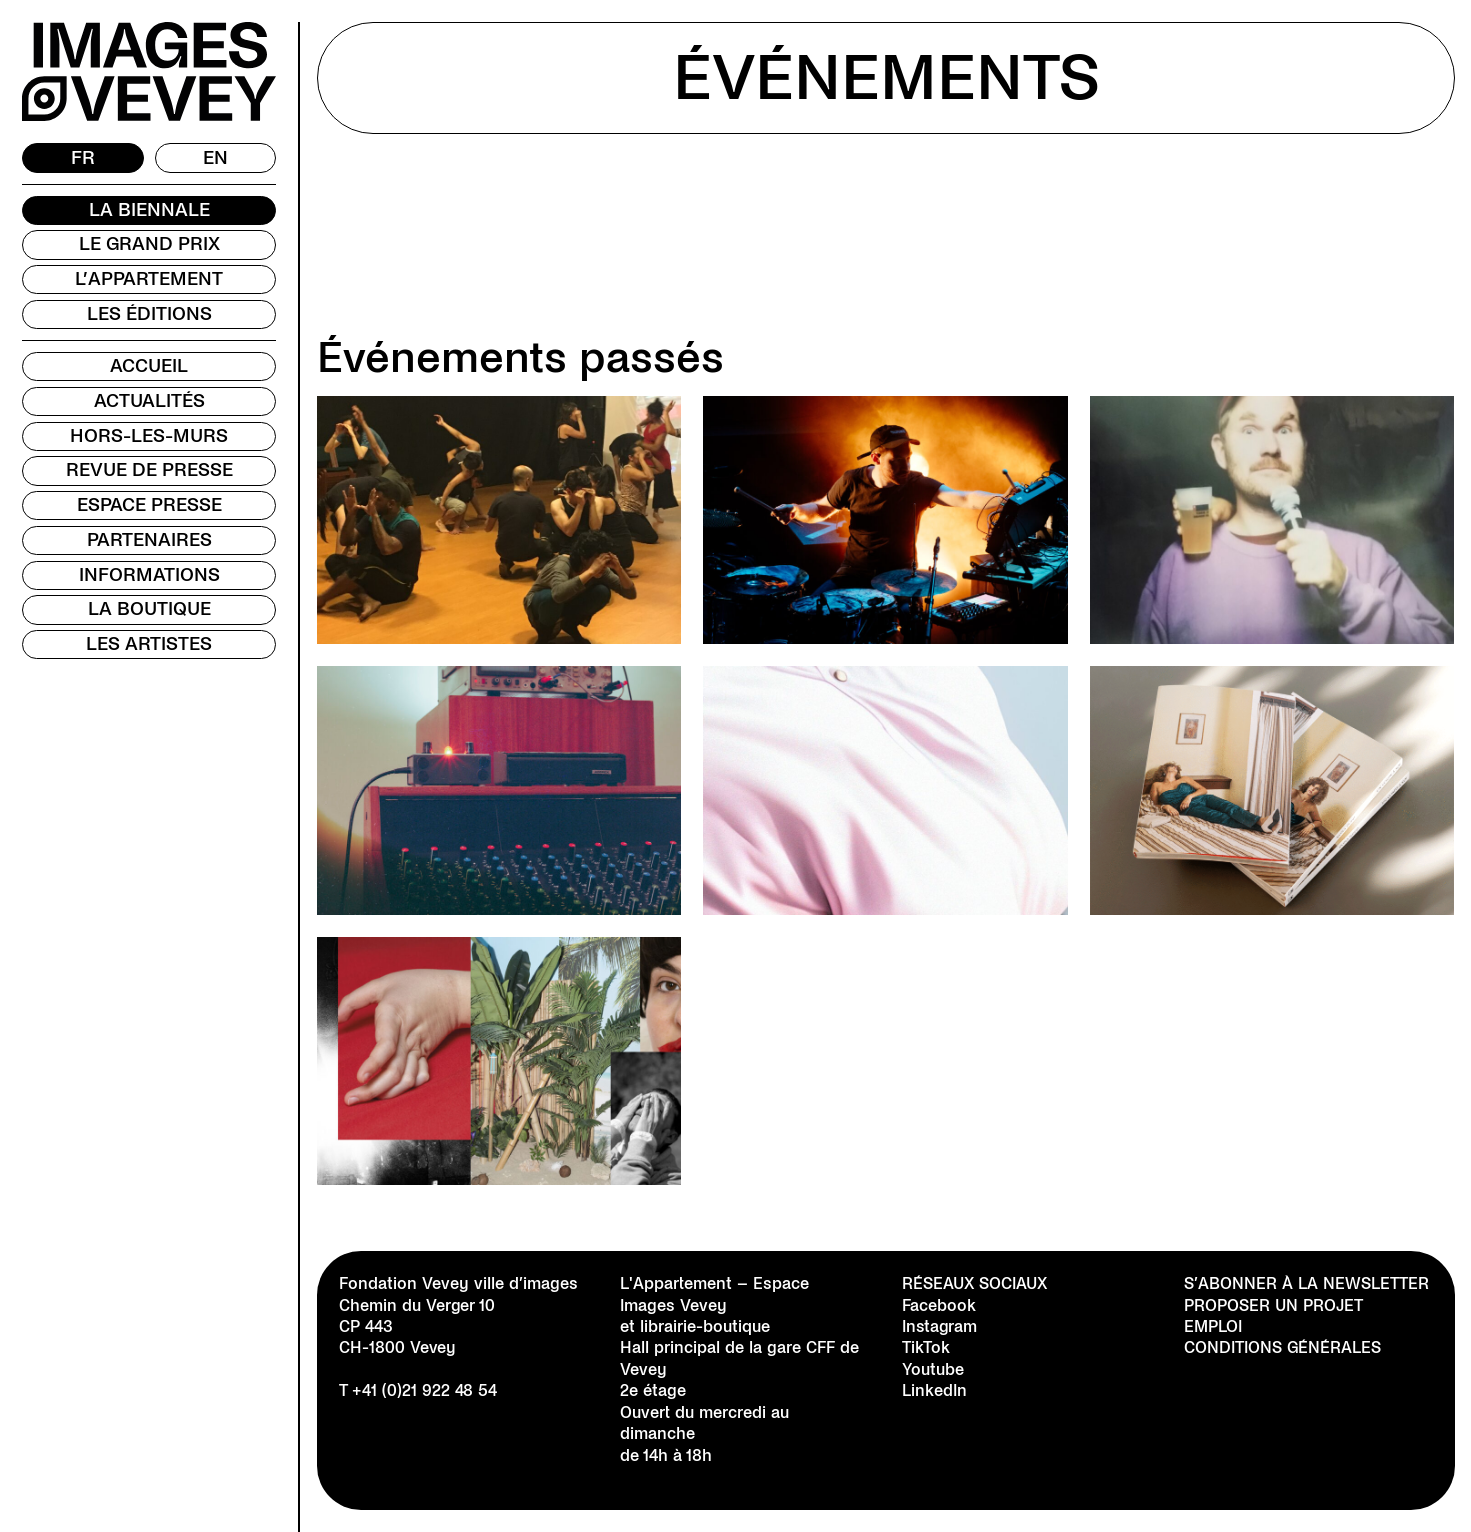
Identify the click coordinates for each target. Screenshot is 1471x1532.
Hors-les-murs (149, 436)
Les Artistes (149, 644)
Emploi (1213, 1326)
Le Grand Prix (149, 244)
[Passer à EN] (216, 158)
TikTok (926, 1347)
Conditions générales (1282, 1347)
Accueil (149, 366)
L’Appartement (149, 279)
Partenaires (149, 540)
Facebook (939, 1305)
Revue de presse (149, 470)
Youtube (933, 1369)
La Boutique (149, 609)
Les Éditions (149, 314)
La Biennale (149, 210)
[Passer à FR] (83, 158)
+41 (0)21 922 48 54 (424, 1390)
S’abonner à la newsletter (1306, 1283)
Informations (149, 575)
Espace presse (149, 505)
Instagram (940, 1326)
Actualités (149, 401)
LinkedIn (934, 1390)
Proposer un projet (1273, 1305)
